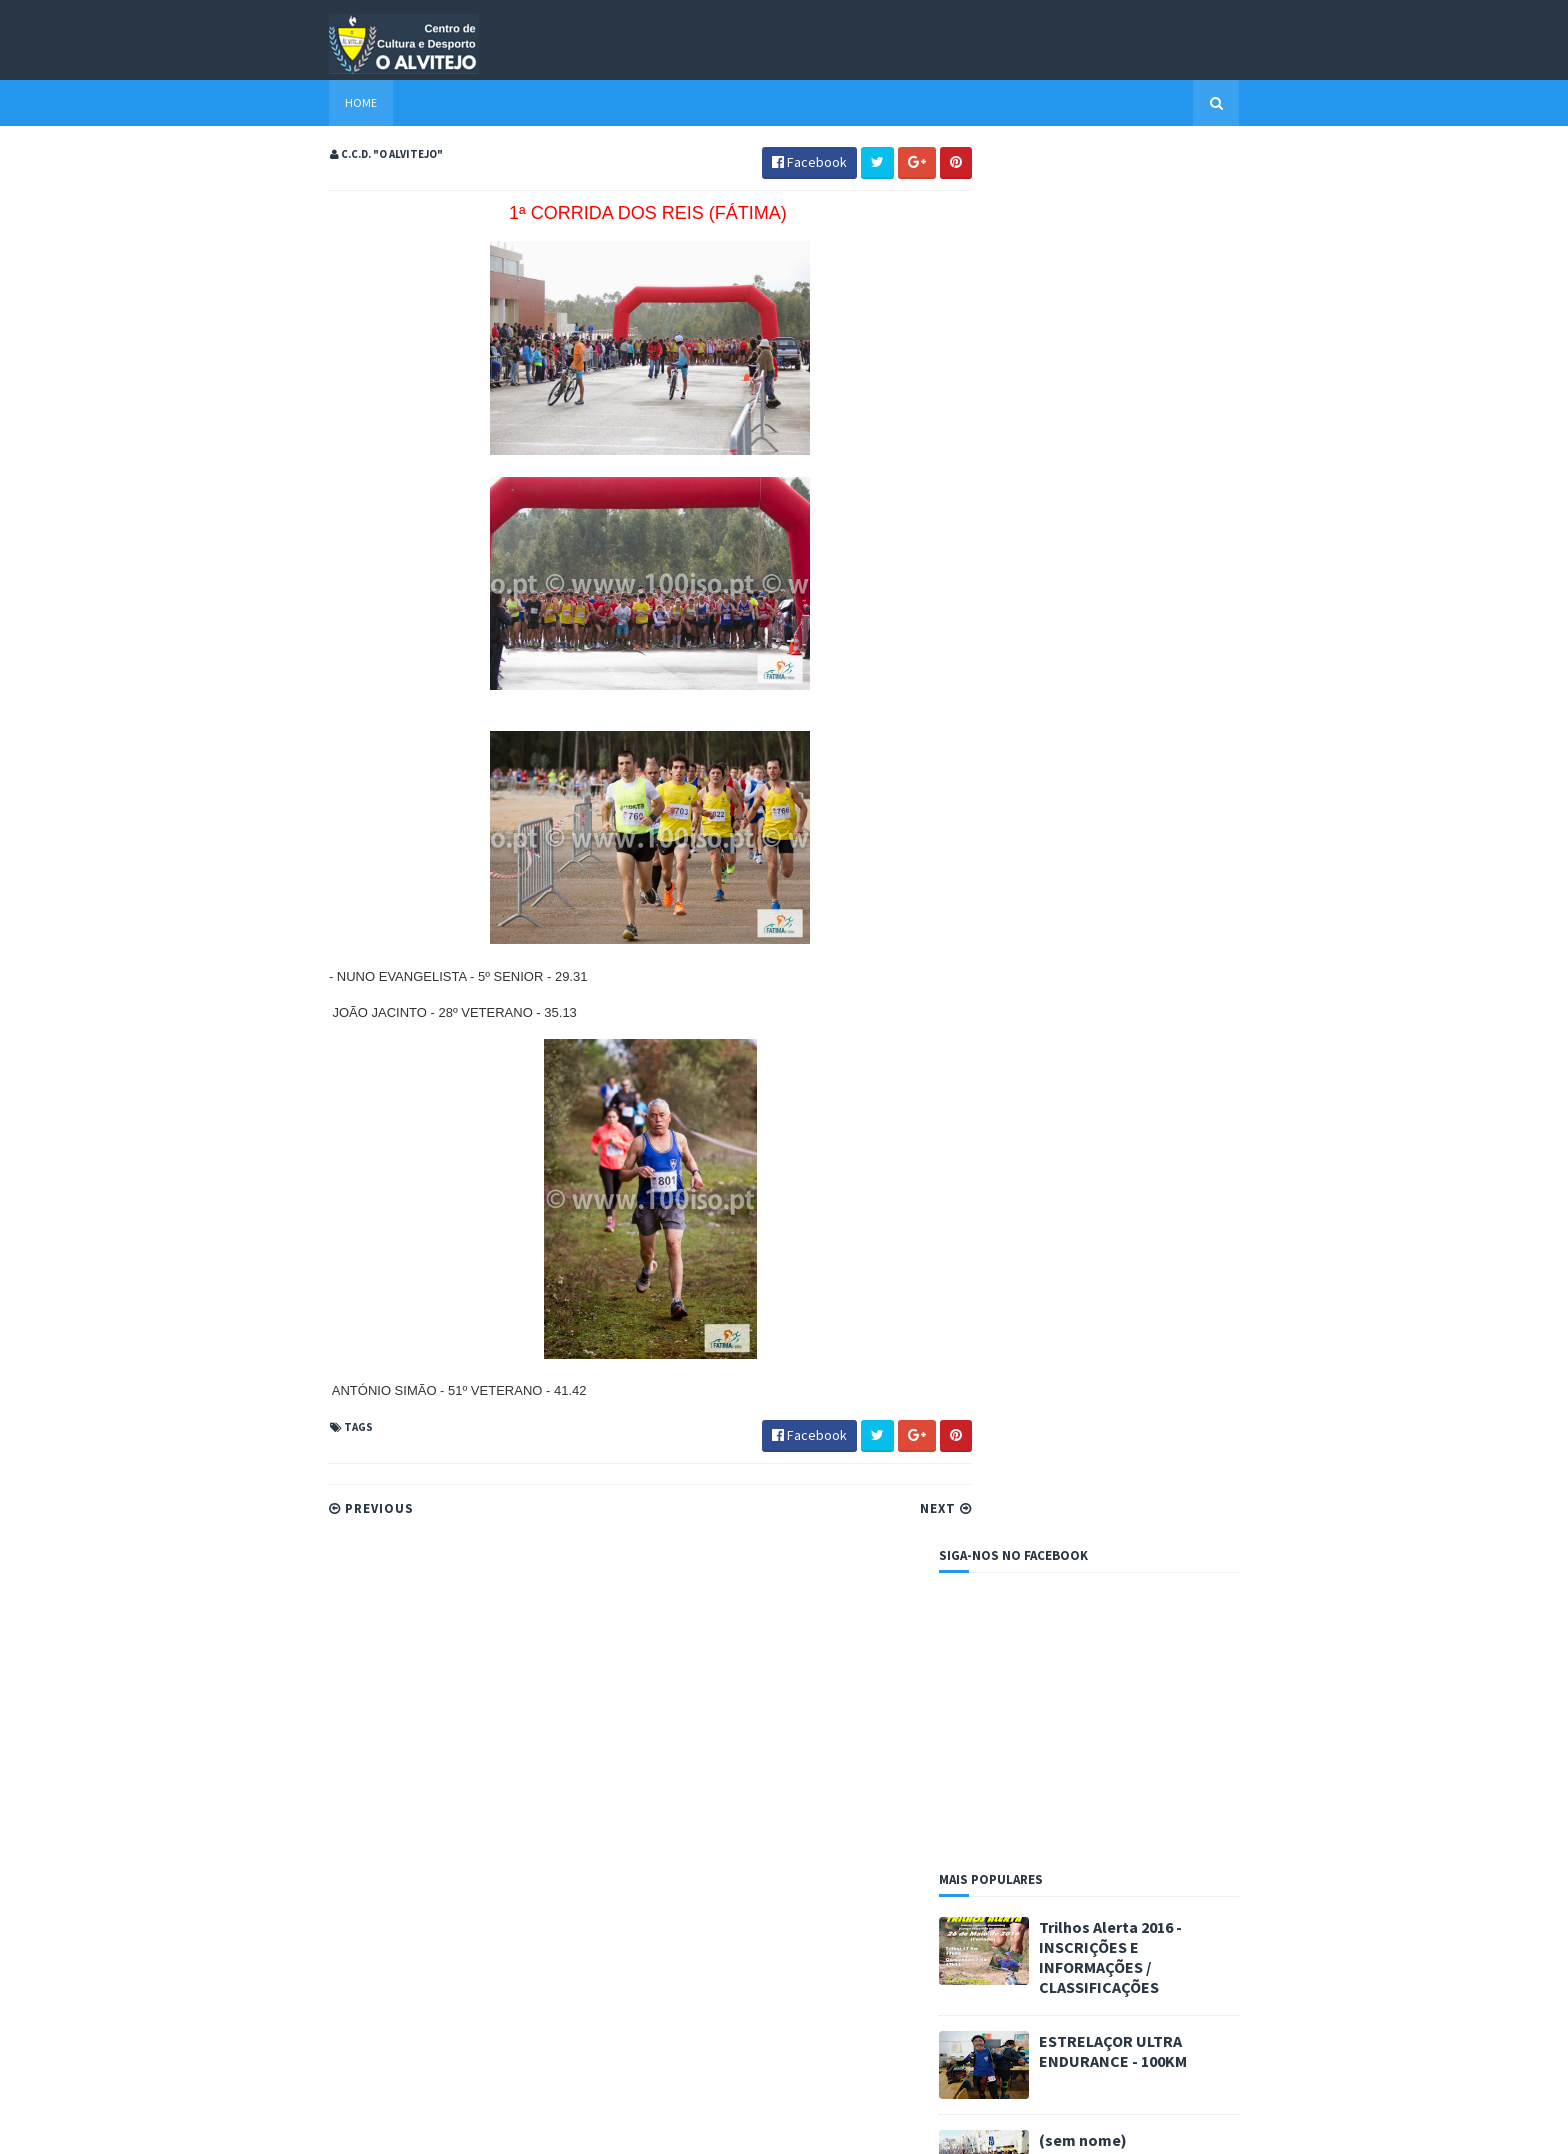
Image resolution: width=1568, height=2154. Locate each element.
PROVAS (1004, 884)
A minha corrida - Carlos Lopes (1064, 1137)
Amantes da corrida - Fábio (1054, 1170)
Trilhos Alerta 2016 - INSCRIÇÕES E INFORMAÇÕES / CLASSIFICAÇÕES (1145, 560)
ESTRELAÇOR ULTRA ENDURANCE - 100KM (1148, 653)
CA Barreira (1007, 1254)
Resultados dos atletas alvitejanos (1071, 914)
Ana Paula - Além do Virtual (1051, 1187)
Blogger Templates (511, 2126)
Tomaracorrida (1017, 1321)
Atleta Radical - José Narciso (1059, 1204)
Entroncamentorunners (1043, 1271)
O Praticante (1011, 1288)
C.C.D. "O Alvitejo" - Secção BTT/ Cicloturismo (1106, 1221)
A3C (985, 1153)
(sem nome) (1118, 742)
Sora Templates (400, 2126)
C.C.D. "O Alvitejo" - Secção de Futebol (1087, 1237)
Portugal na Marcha (1031, 1305)
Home (326, 102)
